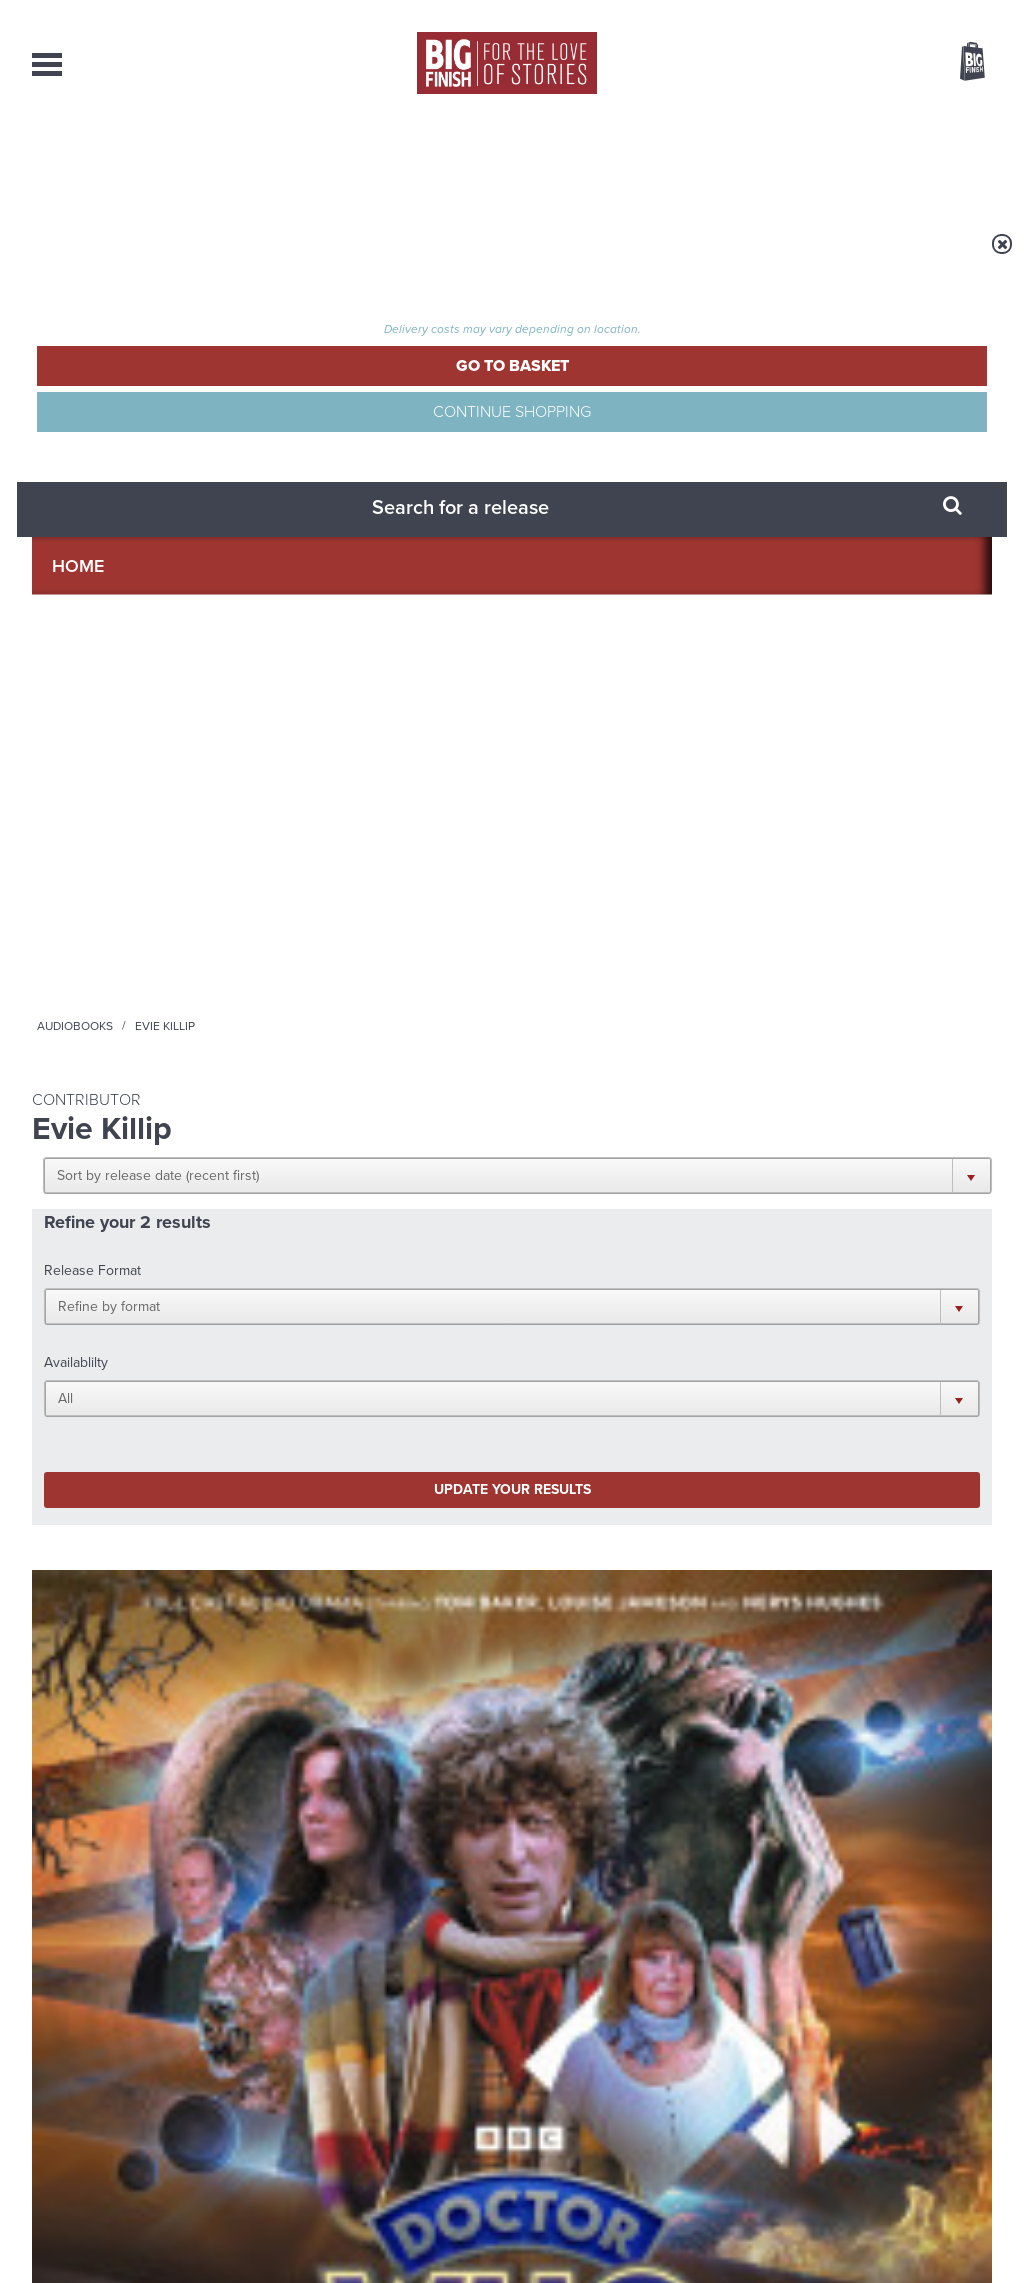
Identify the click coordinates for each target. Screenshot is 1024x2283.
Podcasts (707, 160)
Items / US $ (866, 64)
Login (882, 13)
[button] (609, 390)
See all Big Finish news (890, 1528)
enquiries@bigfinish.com (551, 2078)
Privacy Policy (74, 1421)
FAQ (980, 2079)
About (828, 160)
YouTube (778, 1332)
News (590, 160)
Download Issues (946, 2097)
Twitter (658, 1332)
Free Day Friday (769, 1562)
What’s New (463, 160)
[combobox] (811, 115)
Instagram (715, 1332)
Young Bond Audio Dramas (324, 1562)
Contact (943, 160)
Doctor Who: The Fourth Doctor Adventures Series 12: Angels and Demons (124, 931)
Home (148, 257)
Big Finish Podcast (732, 1350)
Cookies (372, 2230)
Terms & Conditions (455, 2230)
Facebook (600, 1332)
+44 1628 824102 (389, 2060)
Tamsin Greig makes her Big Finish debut (825, 1777)
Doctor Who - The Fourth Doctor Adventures (124, 877)
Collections (303, 160)
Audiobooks (226, 257)
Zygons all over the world (317, 1762)
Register (945, 13)
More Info (138, 1079)
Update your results (347, 553)
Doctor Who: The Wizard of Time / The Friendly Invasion (386, 922)
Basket (960, 63)
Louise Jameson (192, 982)
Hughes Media (135, 2254)
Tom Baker (105, 982)
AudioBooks (140, 160)
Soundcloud (863, 1332)
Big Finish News (125, 1525)
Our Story (966, 2061)
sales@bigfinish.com (369, 2078)
